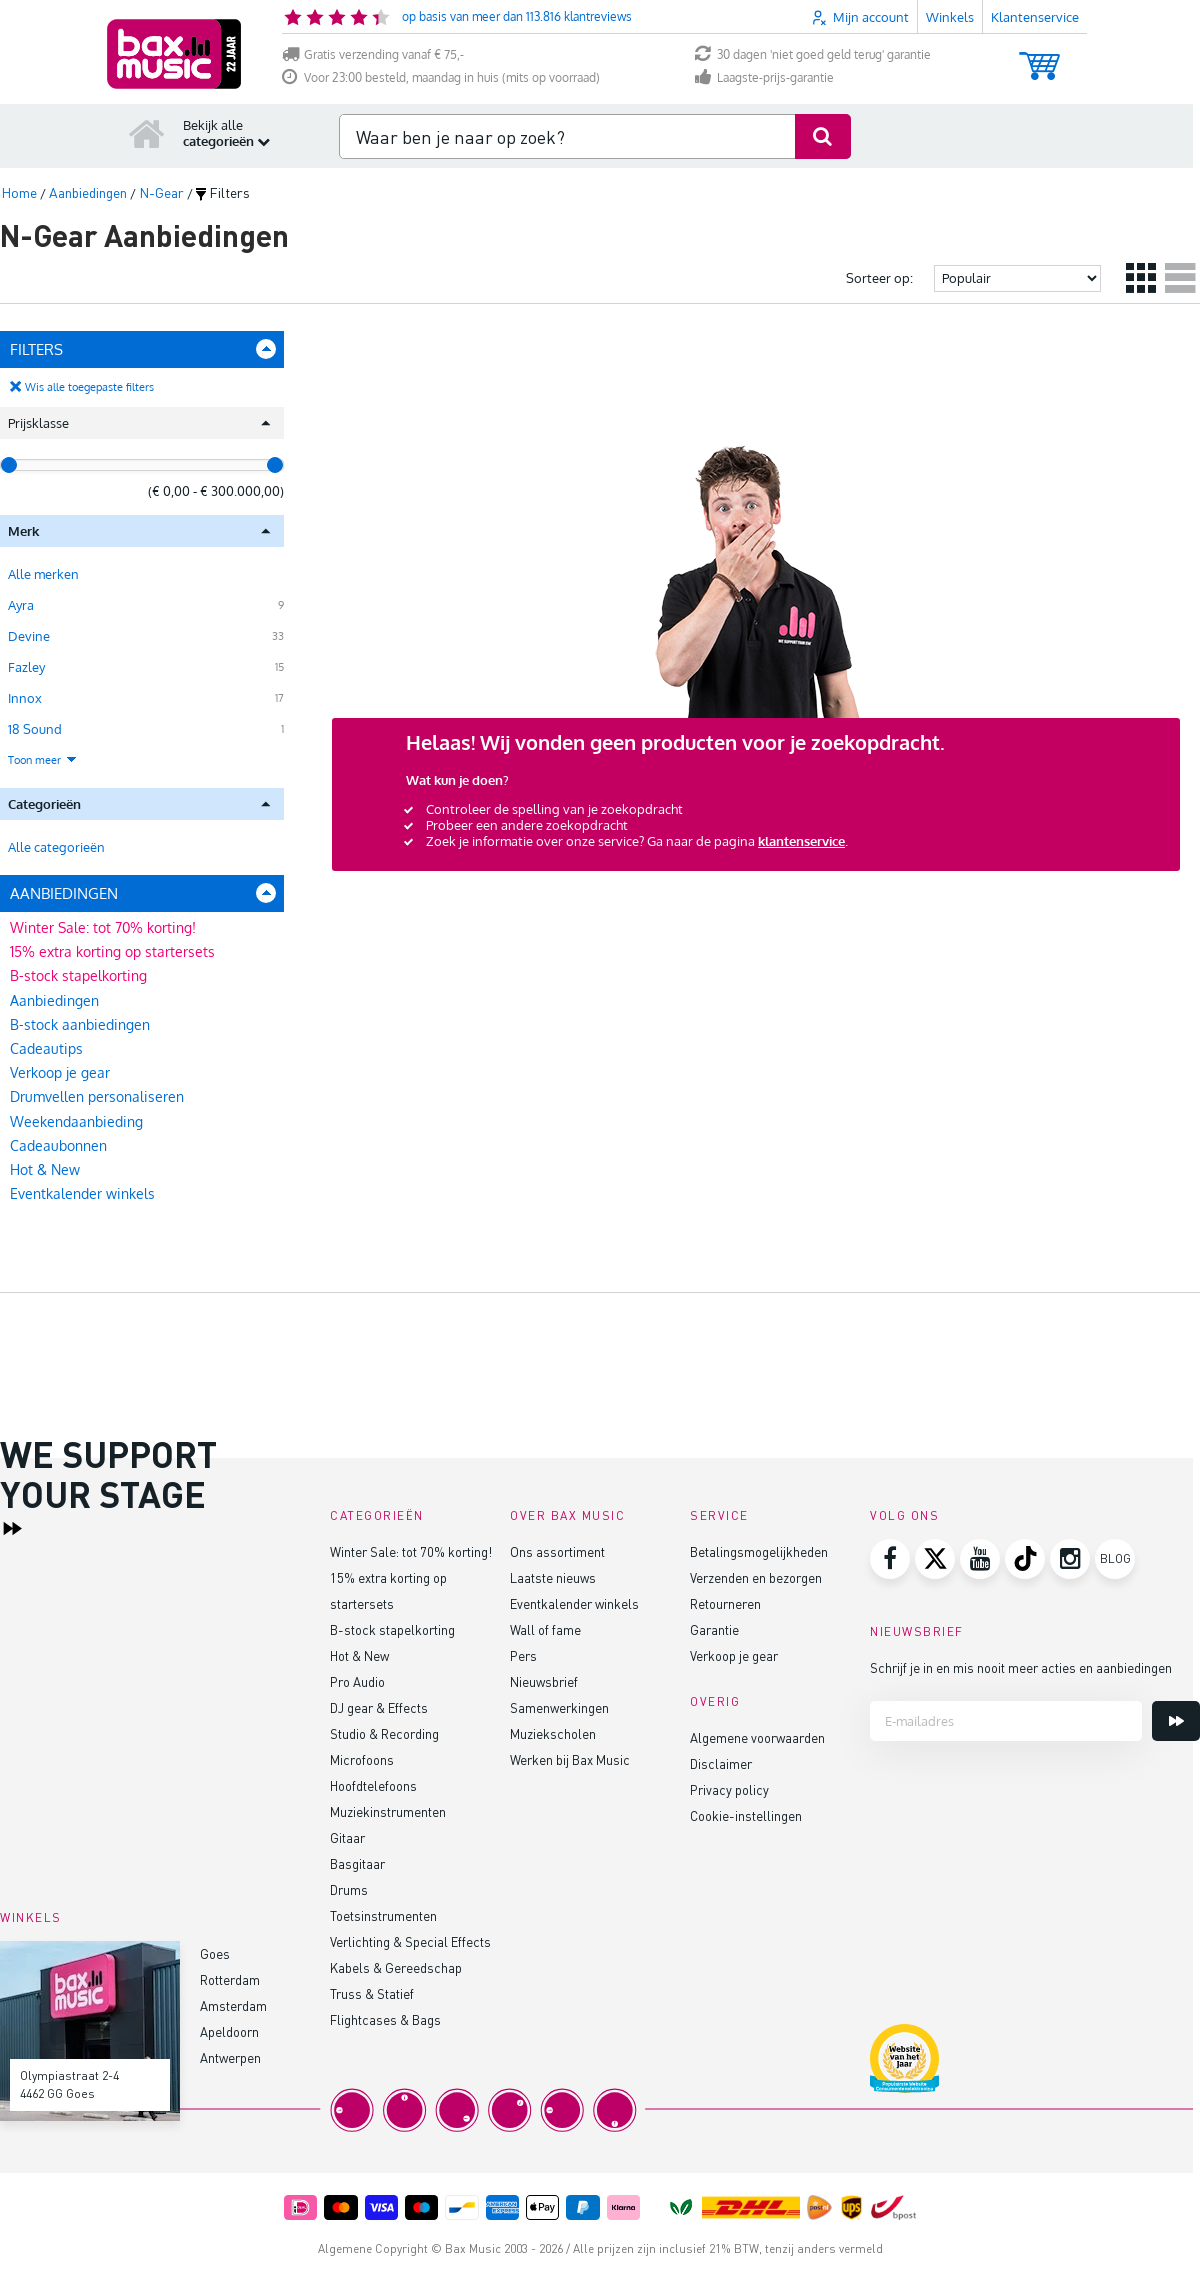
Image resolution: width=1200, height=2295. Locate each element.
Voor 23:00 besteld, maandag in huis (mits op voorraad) (441, 77)
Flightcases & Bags (385, 2019)
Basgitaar (357, 1863)
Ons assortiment (557, 1551)
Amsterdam (233, 2005)
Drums (349, 1889)
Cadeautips (46, 1048)
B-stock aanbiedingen (80, 1024)
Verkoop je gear (60, 1072)
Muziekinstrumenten (388, 1811)
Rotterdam (230, 1979)
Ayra (21, 605)
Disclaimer (721, 1763)
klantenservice (801, 841)
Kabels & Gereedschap (396, 1967)
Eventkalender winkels (82, 1193)
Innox (25, 698)
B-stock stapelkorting (78, 975)
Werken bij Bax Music (570, 1759)
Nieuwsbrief (544, 1681)
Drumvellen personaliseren (97, 1096)
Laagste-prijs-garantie (764, 77)
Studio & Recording (384, 1733)
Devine (29, 636)
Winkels (950, 17)
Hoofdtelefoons (373, 1785)
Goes (215, 1953)
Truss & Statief (372, 1993)
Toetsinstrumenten (383, 1915)
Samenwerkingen (559, 1707)
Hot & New (45, 1169)
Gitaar (347, 1837)
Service (719, 1515)
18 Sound (35, 729)
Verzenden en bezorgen (756, 1577)
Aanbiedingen (54, 1000)
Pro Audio (357, 1681)
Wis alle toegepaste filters (89, 387)
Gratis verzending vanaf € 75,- (373, 54)
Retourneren (725, 1603)
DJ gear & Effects (379, 1707)
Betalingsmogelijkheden (759, 1551)
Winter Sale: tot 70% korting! (103, 927)
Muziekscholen (553, 1733)
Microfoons (362, 1759)
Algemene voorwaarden (757, 1737)
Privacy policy (729, 1789)
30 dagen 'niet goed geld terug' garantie (813, 54)
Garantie (714, 1629)
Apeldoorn (229, 2031)
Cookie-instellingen (746, 1815)
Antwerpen (230, 2057)
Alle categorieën (56, 847)
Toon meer (43, 760)
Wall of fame (545, 1629)
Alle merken (43, 574)
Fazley (26, 667)
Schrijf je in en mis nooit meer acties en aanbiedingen (1021, 1667)
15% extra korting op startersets (112, 951)
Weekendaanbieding (76, 1121)
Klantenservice (1035, 17)
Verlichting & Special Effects (410, 1941)
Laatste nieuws (553, 1577)
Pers (523, 1655)
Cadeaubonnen (58, 1145)
